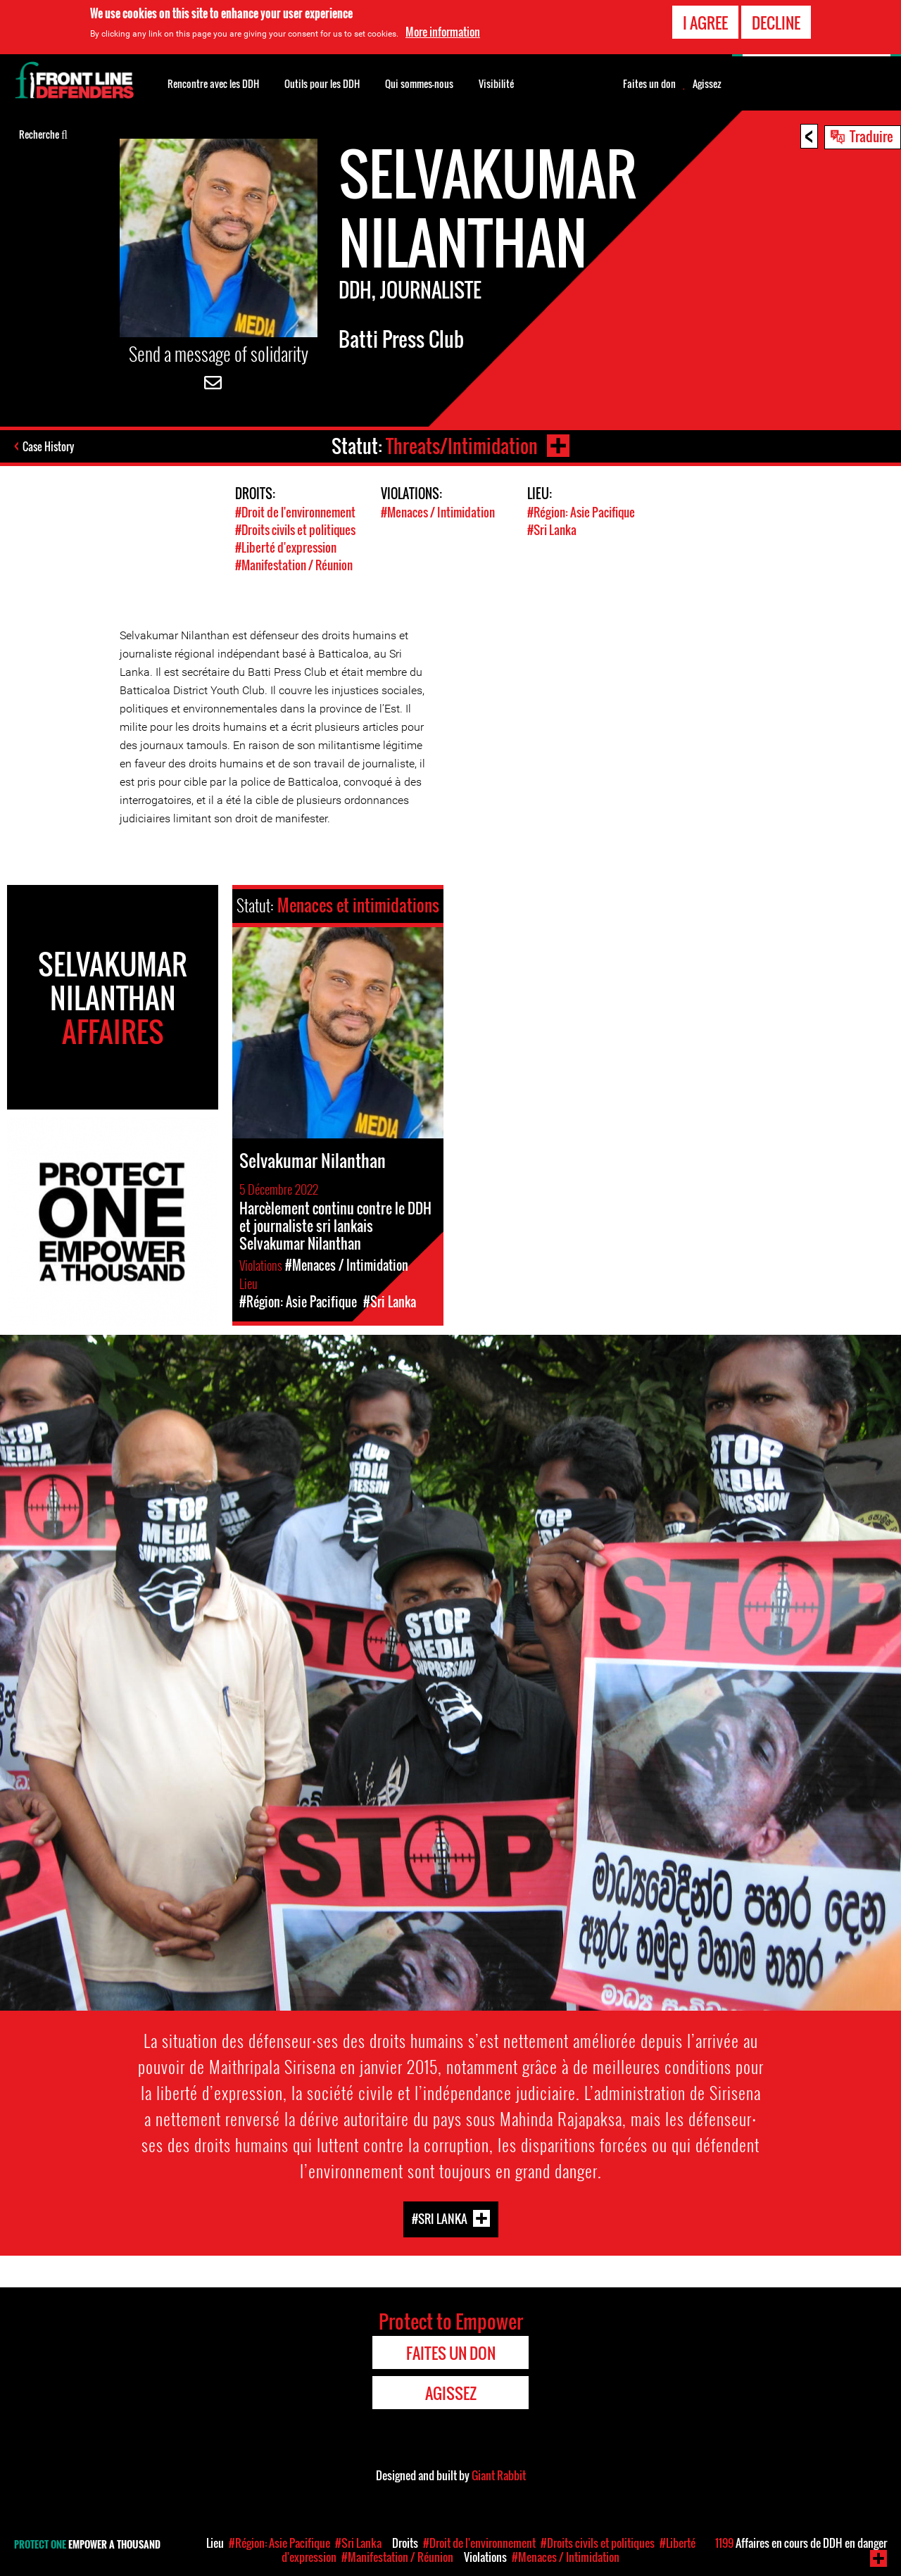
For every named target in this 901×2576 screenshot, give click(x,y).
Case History (48, 446)
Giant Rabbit (499, 2475)
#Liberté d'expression (285, 547)
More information (442, 31)
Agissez (707, 84)
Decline (776, 22)
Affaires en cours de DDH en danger (801, 2542)
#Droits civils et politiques (295, 530)
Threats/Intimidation (462, 446)
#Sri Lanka (551, 530)
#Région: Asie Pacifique (581, 512)
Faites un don (649, 84)
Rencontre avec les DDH (213, 83)
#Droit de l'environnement (295, 512)
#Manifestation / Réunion (294, 565)
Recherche (43, 133)
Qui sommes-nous (419, 83)
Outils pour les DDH (322, 83)
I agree (705, 22)
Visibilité (496, 83)
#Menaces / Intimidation (438, 512)
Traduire (871, 136)
